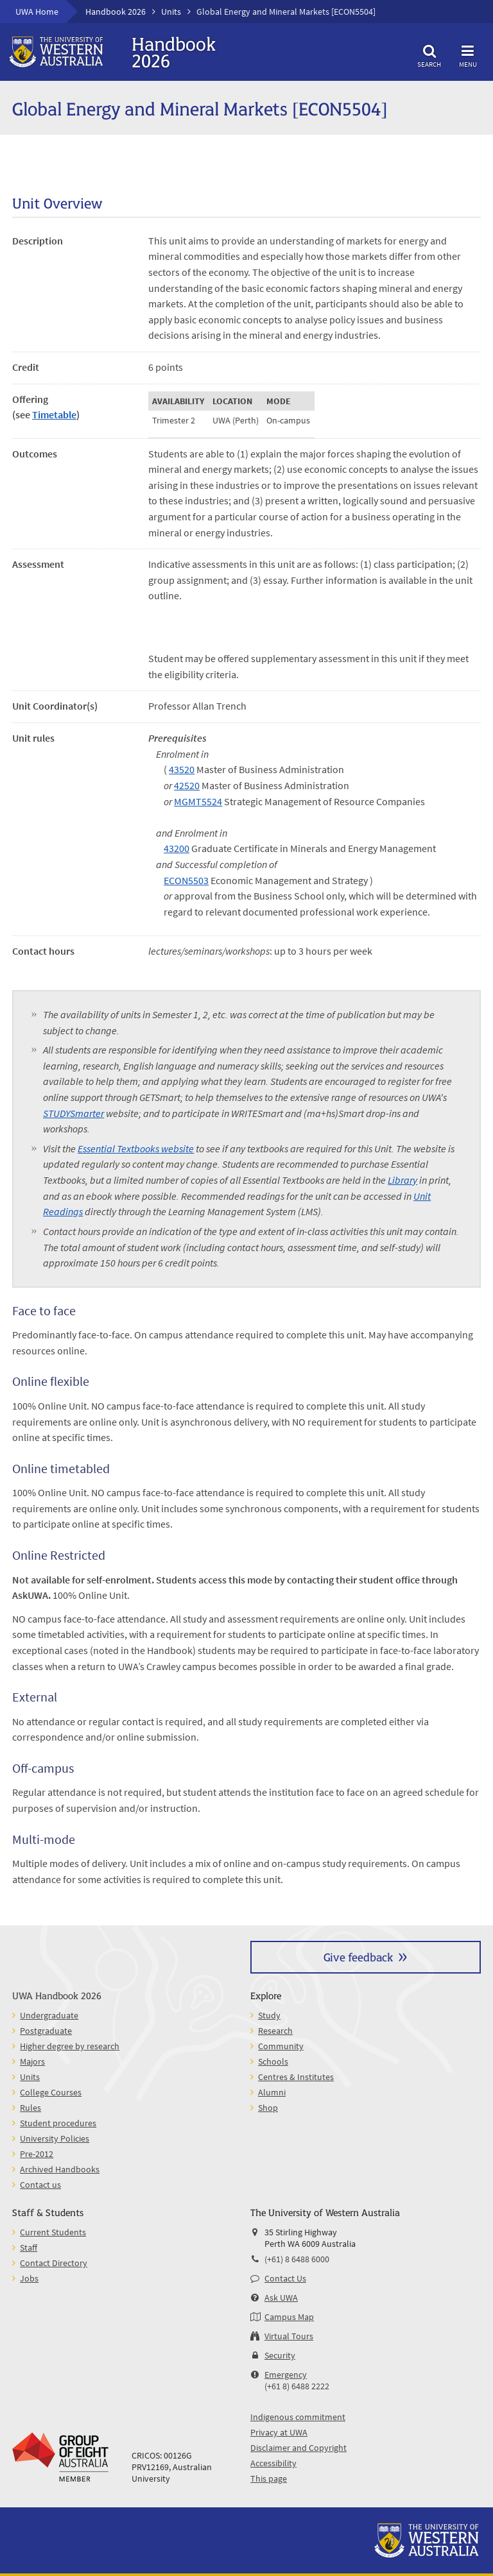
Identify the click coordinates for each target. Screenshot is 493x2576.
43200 (176, 848)
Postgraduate (46, 2030)
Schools (273, 2061)
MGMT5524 (198, 801)
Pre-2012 (36, 2154)
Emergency (285, 2374)
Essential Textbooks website (136, 1148)
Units (171, 11)
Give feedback (358, 1956)
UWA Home (36, 11)
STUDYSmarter (73, 1113)
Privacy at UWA (278, 2432)
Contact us (40, 2184)
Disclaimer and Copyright (298, 2447)
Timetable (54, 414)
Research (275, 2030)
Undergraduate (49, 2015)
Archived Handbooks (59, 2169)
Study (269, 2015)
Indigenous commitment (297, 2417)
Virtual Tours (288, 2336)
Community (281, 2046)
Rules (30, 2107)
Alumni (272, 2092)
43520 (182, 769)
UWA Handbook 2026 (56, 1995)
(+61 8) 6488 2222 (296, 2386)
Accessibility (273, 2463)
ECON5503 (186, 880)
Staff (28, 2247)
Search (429, 54)
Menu (468, 54)
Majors (32, 2061)
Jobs (29, 2278)
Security (279, 2355)
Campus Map (289, 2317)
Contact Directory (53, 2263)
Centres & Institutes (296, 2077)
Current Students (53, 2232)
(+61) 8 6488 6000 (296, 2259)
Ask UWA (281, 2297)
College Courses (51, 2092)
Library (402, 1179)
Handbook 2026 (115, 11)
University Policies (54, 2138)
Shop (268, 2107)
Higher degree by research (69, 2046)
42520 (187, 785)
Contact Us (285, 2278)
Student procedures (58, 2123)
